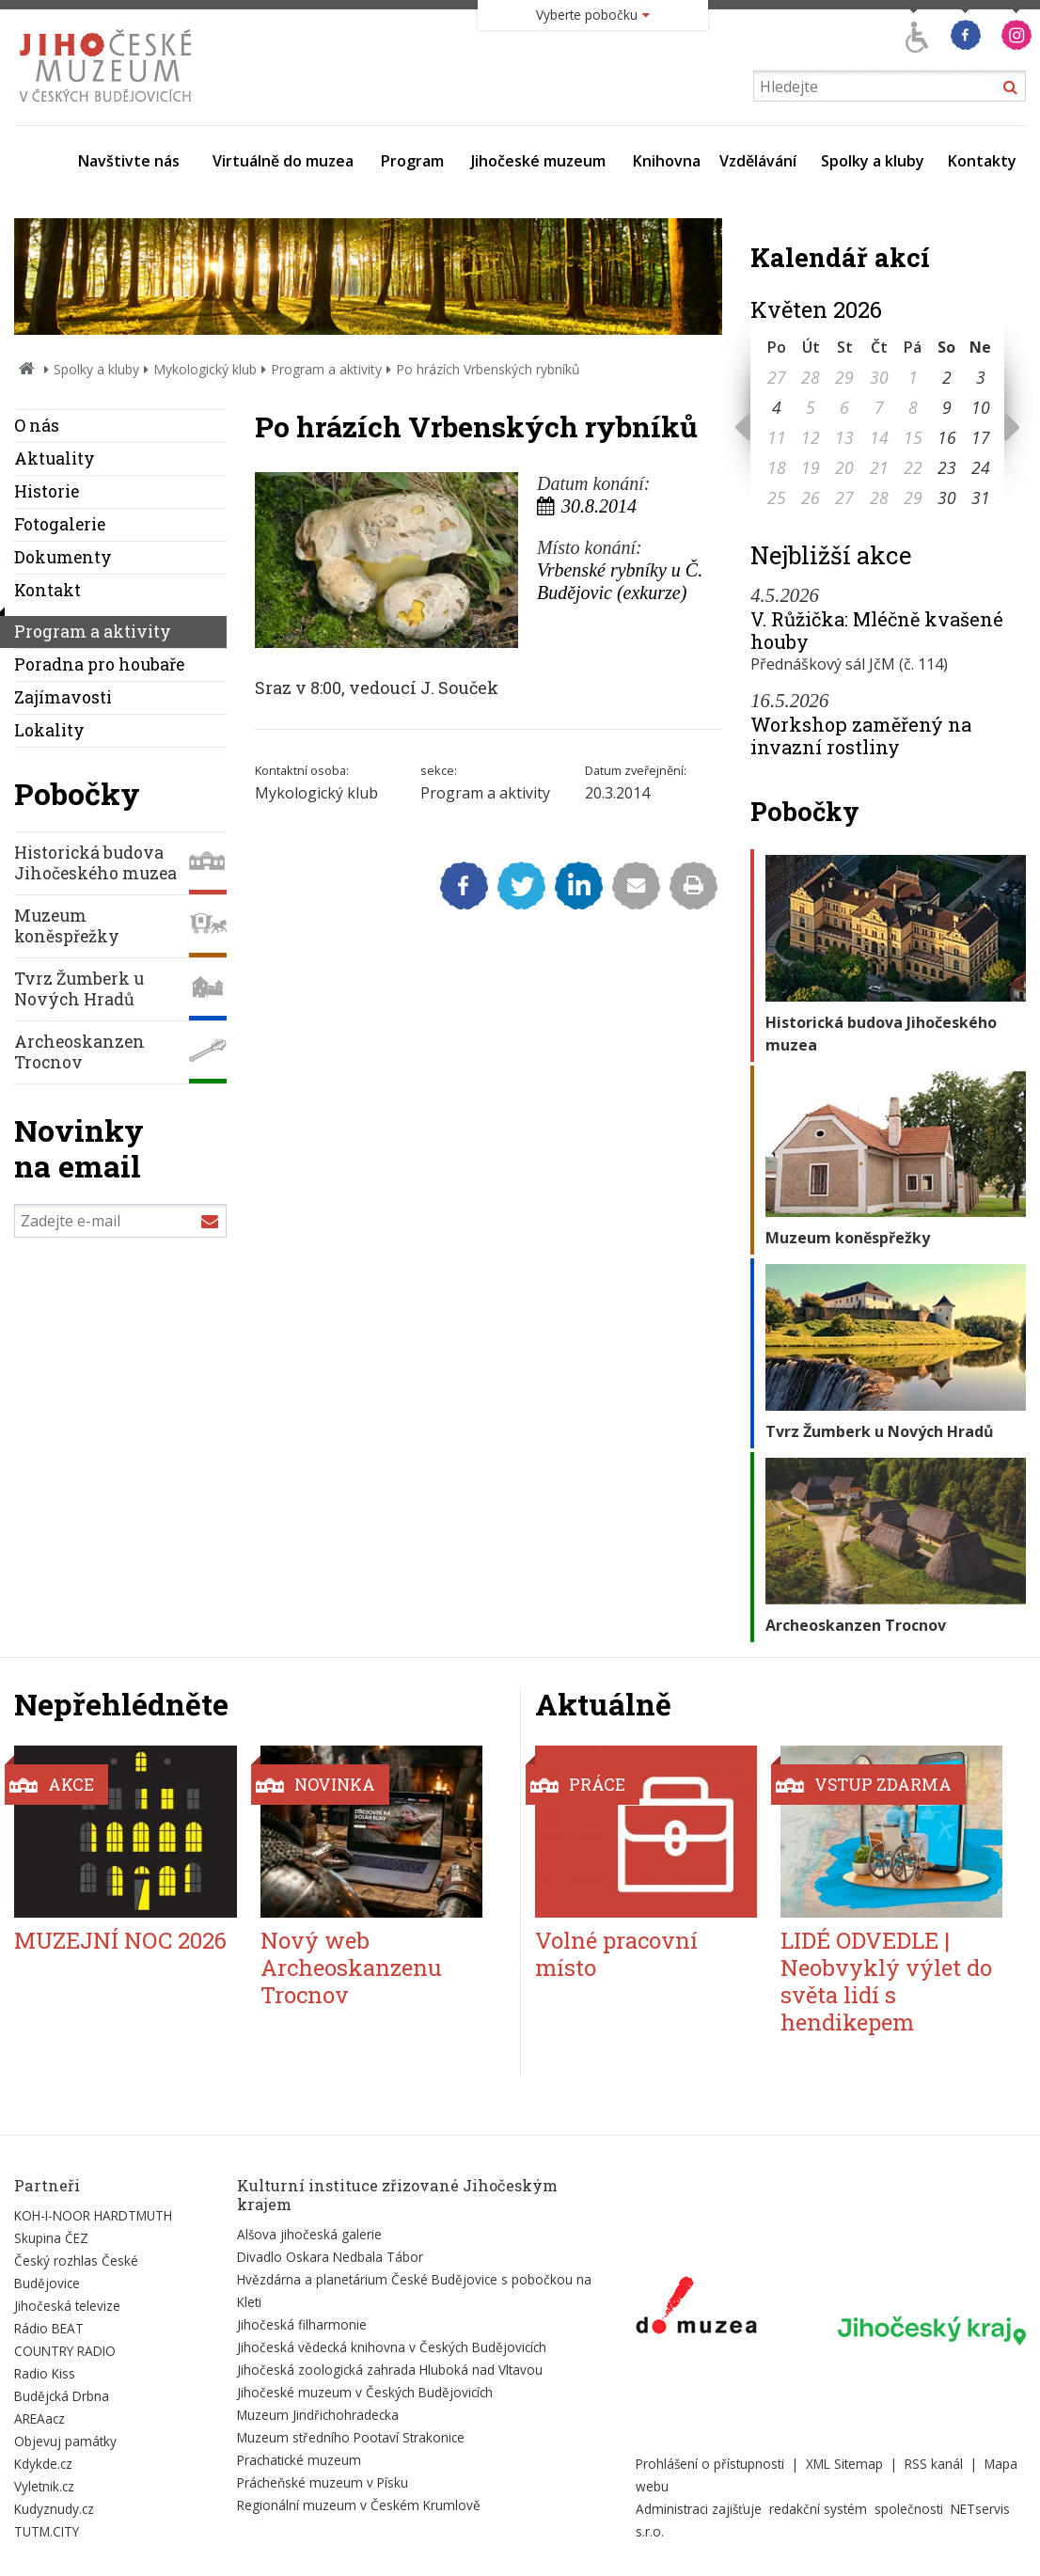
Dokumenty (63, 557)
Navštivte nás (129, 160)
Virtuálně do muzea (283, 160)
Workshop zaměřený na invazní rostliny (860, 735)
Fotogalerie (59, 524)
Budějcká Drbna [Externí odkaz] (61, 2396)
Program (412, 160)
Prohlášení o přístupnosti (710, 2464)
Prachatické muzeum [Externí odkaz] (299, 2460)
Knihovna (667, 160)
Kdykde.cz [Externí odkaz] (43, 2464)
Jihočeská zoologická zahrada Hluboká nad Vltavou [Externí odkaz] (390, 2369)
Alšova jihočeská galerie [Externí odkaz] (309, 2234)
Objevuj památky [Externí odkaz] (65, 2441)
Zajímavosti (63, 697)
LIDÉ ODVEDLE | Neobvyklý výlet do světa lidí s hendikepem (886, 1980)
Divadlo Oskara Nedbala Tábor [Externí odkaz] (330, 2257)
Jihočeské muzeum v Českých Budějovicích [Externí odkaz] (365, 2392)
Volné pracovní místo (616, 1954)
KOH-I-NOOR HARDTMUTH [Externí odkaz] (93, 2215)
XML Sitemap (844, 2464)
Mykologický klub (205, 369)
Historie (46, 491)
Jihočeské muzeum (538, 160)
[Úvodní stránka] (109, 107)
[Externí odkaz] (696, 2309)
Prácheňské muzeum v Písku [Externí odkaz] (322, 2482)
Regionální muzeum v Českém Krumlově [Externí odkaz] (359, 2505)
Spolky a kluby (872, 160)
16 (947, 437)
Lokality (49, 730)
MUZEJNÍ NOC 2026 (120, 1940)
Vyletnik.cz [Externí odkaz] (44, 2486)
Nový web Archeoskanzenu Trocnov (351, 1967)
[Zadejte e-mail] (120, 1221)
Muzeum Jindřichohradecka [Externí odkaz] (318, 2415)
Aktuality (54, 458)
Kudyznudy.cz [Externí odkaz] (54, 2509)
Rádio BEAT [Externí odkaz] (49, 2328)
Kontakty (982, 160)
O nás (36, 425)
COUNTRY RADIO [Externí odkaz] (65, 2351)
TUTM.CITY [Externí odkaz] (46, 2531)
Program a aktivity (326, 369)
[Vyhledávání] (889, 86)
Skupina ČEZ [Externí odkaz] (51, 2238)
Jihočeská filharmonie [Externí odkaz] (302, 2324)
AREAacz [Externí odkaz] (39, 2418)
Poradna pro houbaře (99, 664)
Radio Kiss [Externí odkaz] (44, 2373)
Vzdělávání (757, 160)
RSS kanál (934, 2464)
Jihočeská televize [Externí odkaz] (67, 2306)
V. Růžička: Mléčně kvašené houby (876, 630)
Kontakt (47, 590)
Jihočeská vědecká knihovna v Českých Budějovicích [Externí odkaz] (391, 2347)
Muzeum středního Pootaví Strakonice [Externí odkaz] (351, 2437)
